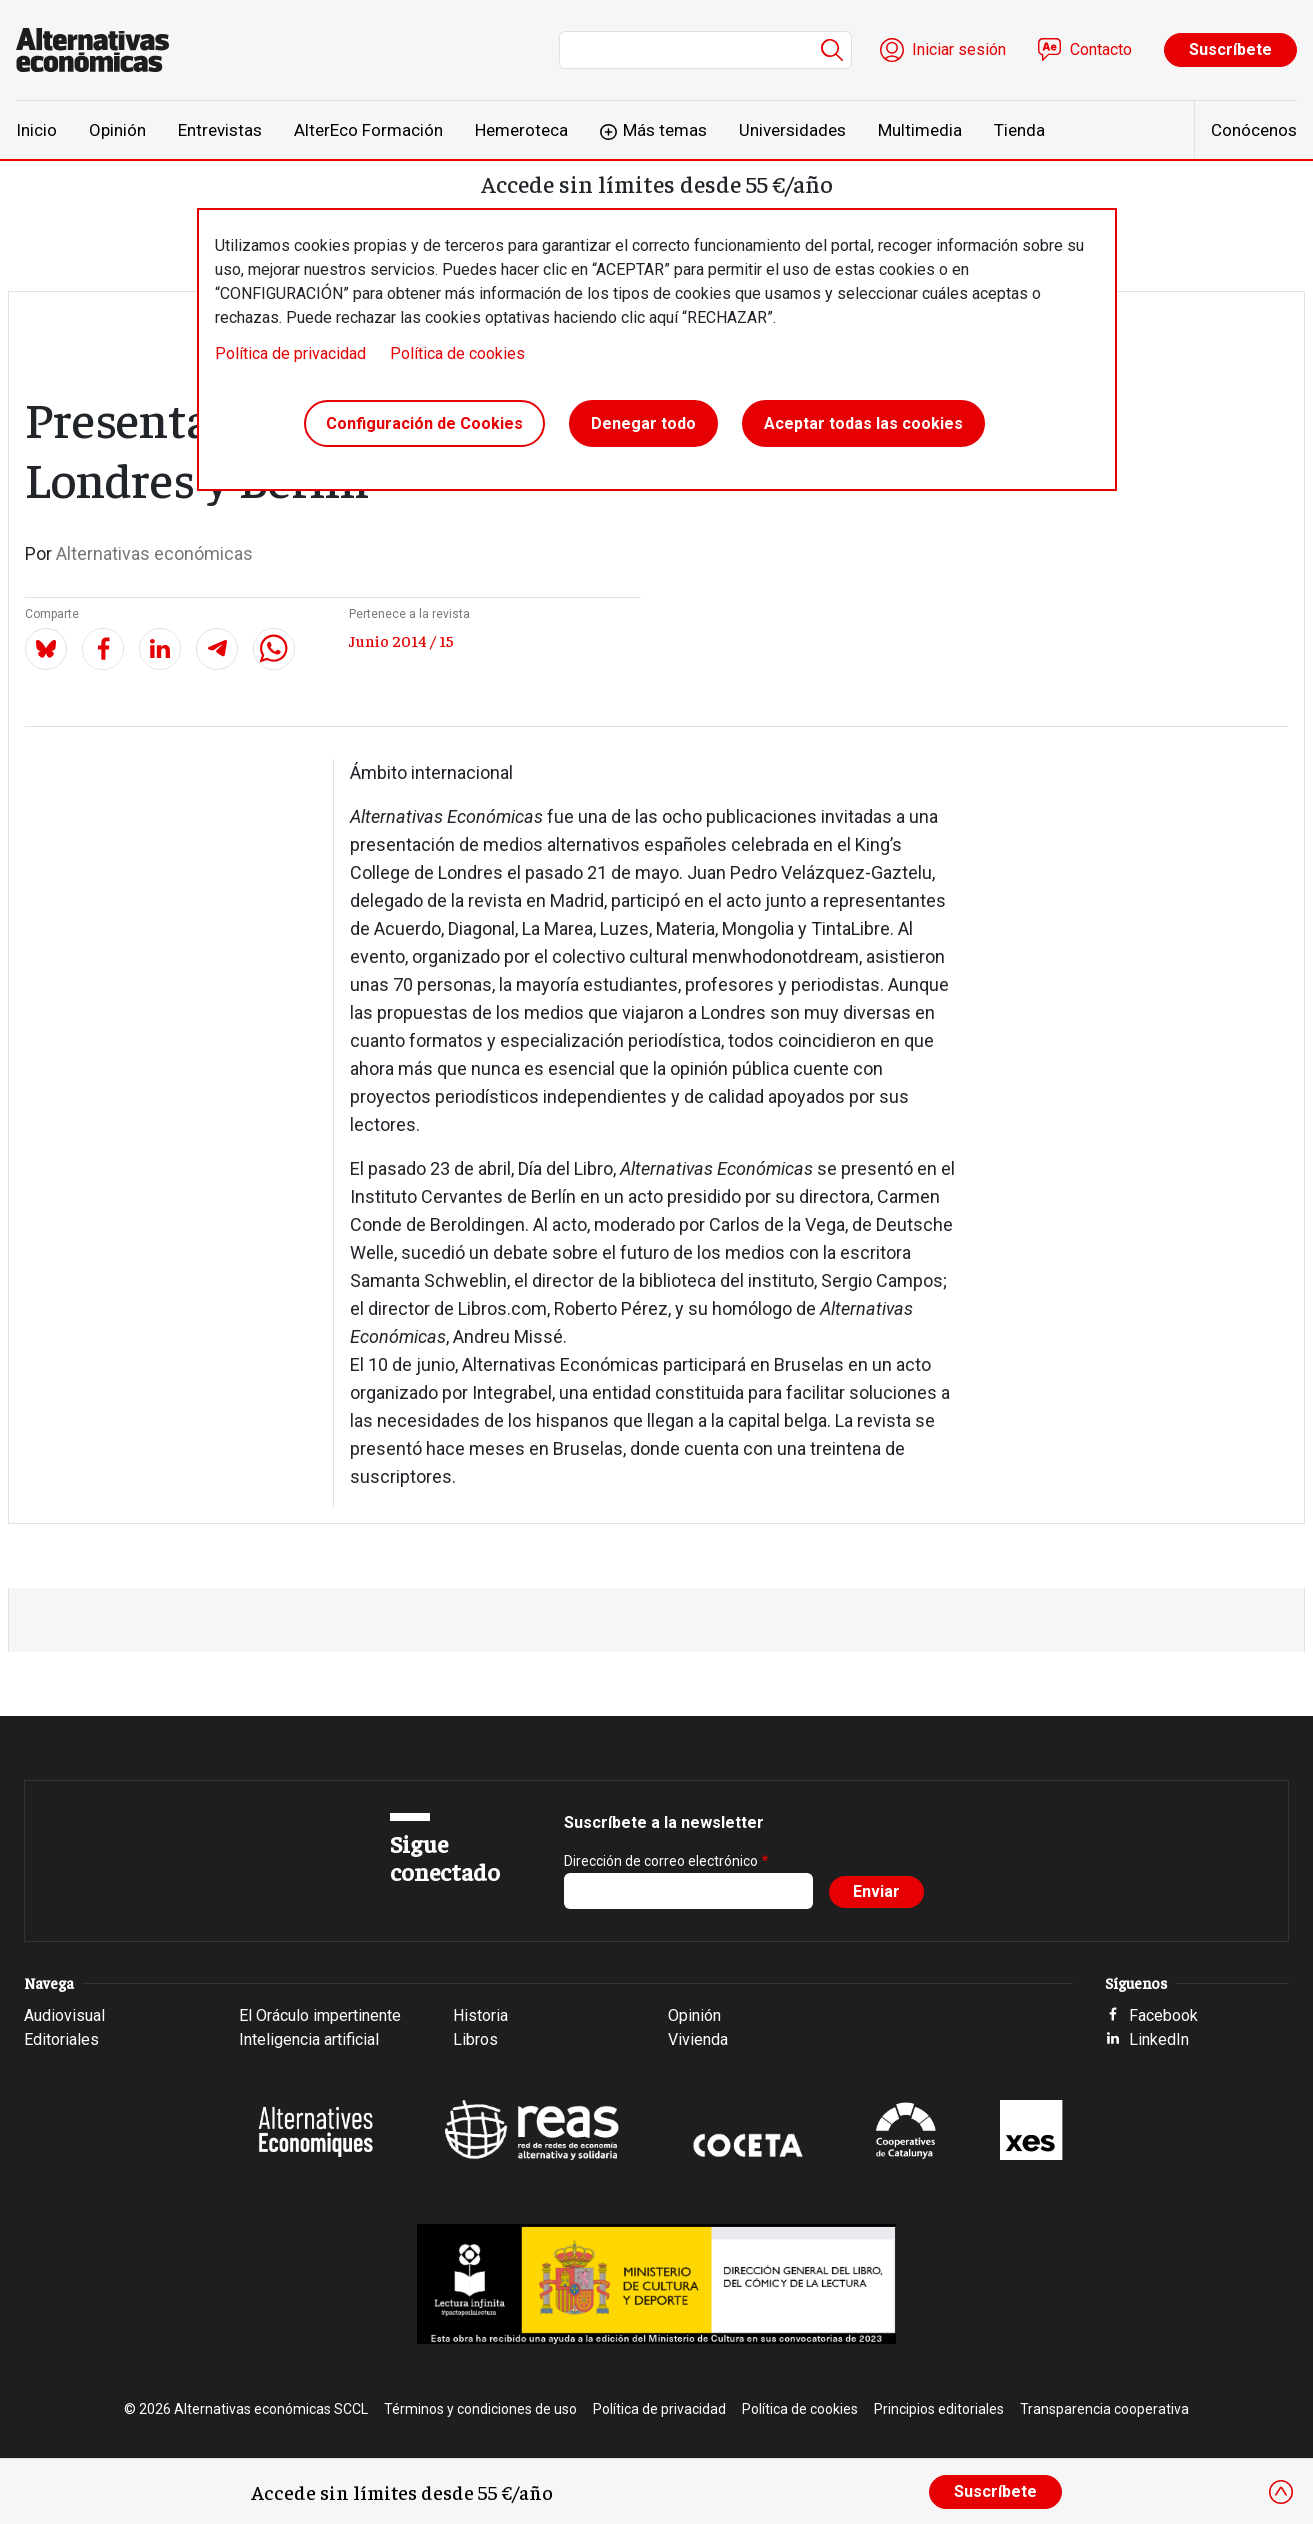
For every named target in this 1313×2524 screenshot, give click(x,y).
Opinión (117, 130)
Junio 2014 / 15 (401, 640)
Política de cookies (457, 353)
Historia (480, 2015)
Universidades (792, 130)
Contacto (1101, 49)
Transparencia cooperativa (1104, 2409)
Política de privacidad (290, 353)
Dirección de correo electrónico (661, 1861)
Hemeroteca (521, 130)
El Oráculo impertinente (320, 2015)
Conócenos (1254, 130)
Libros (475, 2039)
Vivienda (698, 2039)
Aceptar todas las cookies (863, 423)
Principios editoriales (939, 2409)
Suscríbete (1230, 49)
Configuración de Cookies (424, 423)
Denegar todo (643, 423)
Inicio (36, 130)
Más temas (665, 130)
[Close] (1281, 2492)
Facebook (1163, 2015)
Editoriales (61, 2039)
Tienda (1019, 130)
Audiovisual (64, 2015)
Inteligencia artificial (309, 2039)
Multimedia (920, 130)
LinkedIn (1159, 2039)
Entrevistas (220, 130)
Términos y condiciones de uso (480, 2409)
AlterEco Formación (368, 130)
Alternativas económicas (154, 553)
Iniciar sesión (959, 49)
